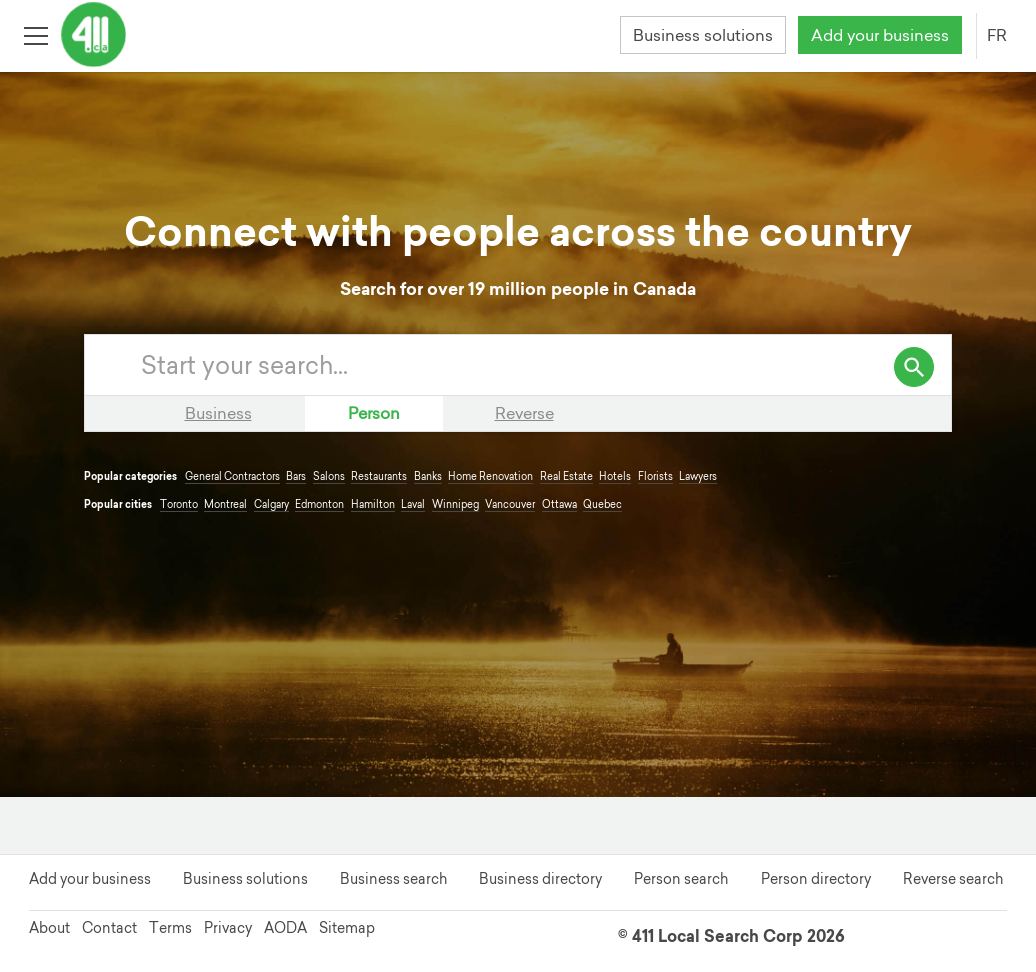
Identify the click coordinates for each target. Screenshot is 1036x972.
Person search (681, 879)
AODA (285, 928)
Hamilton (373, 504)
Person (374, 413)
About (49, 928)
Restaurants (379, 476)
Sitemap (347, 928)
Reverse (524, 413)
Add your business (880, 35)
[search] (914, 367)
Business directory (540, 879)
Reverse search (953, 879)
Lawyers (698, 476)
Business (218, 413)
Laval (413, 504)
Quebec (602, 504)
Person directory (816, 879)
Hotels (615, 476)
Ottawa (559, 504)
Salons (329, 476)
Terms (170, 928)
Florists (655, 476)
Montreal (225, 504)
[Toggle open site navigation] (35, 34)
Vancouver (510, 504)
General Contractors (232, 476)
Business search (393, 879)
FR (997, 35)
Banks (428, 476)
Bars (296, 476)
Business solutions (703, 35)
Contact (109, 928)
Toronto (179, 504)
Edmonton (319, 504)
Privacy (228, 928)
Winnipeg (455, 504)
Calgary (271, 504)
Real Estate (566, 476)
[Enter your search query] (538, 365)
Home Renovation (490, 476)
